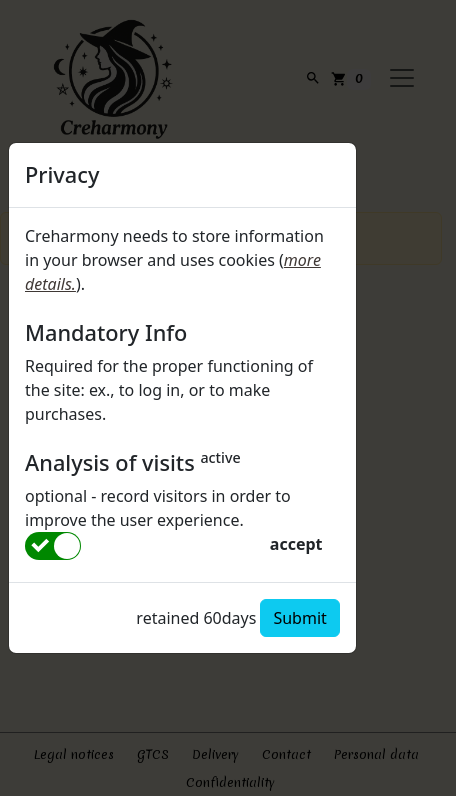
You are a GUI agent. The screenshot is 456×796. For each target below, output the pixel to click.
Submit (299, 618)
